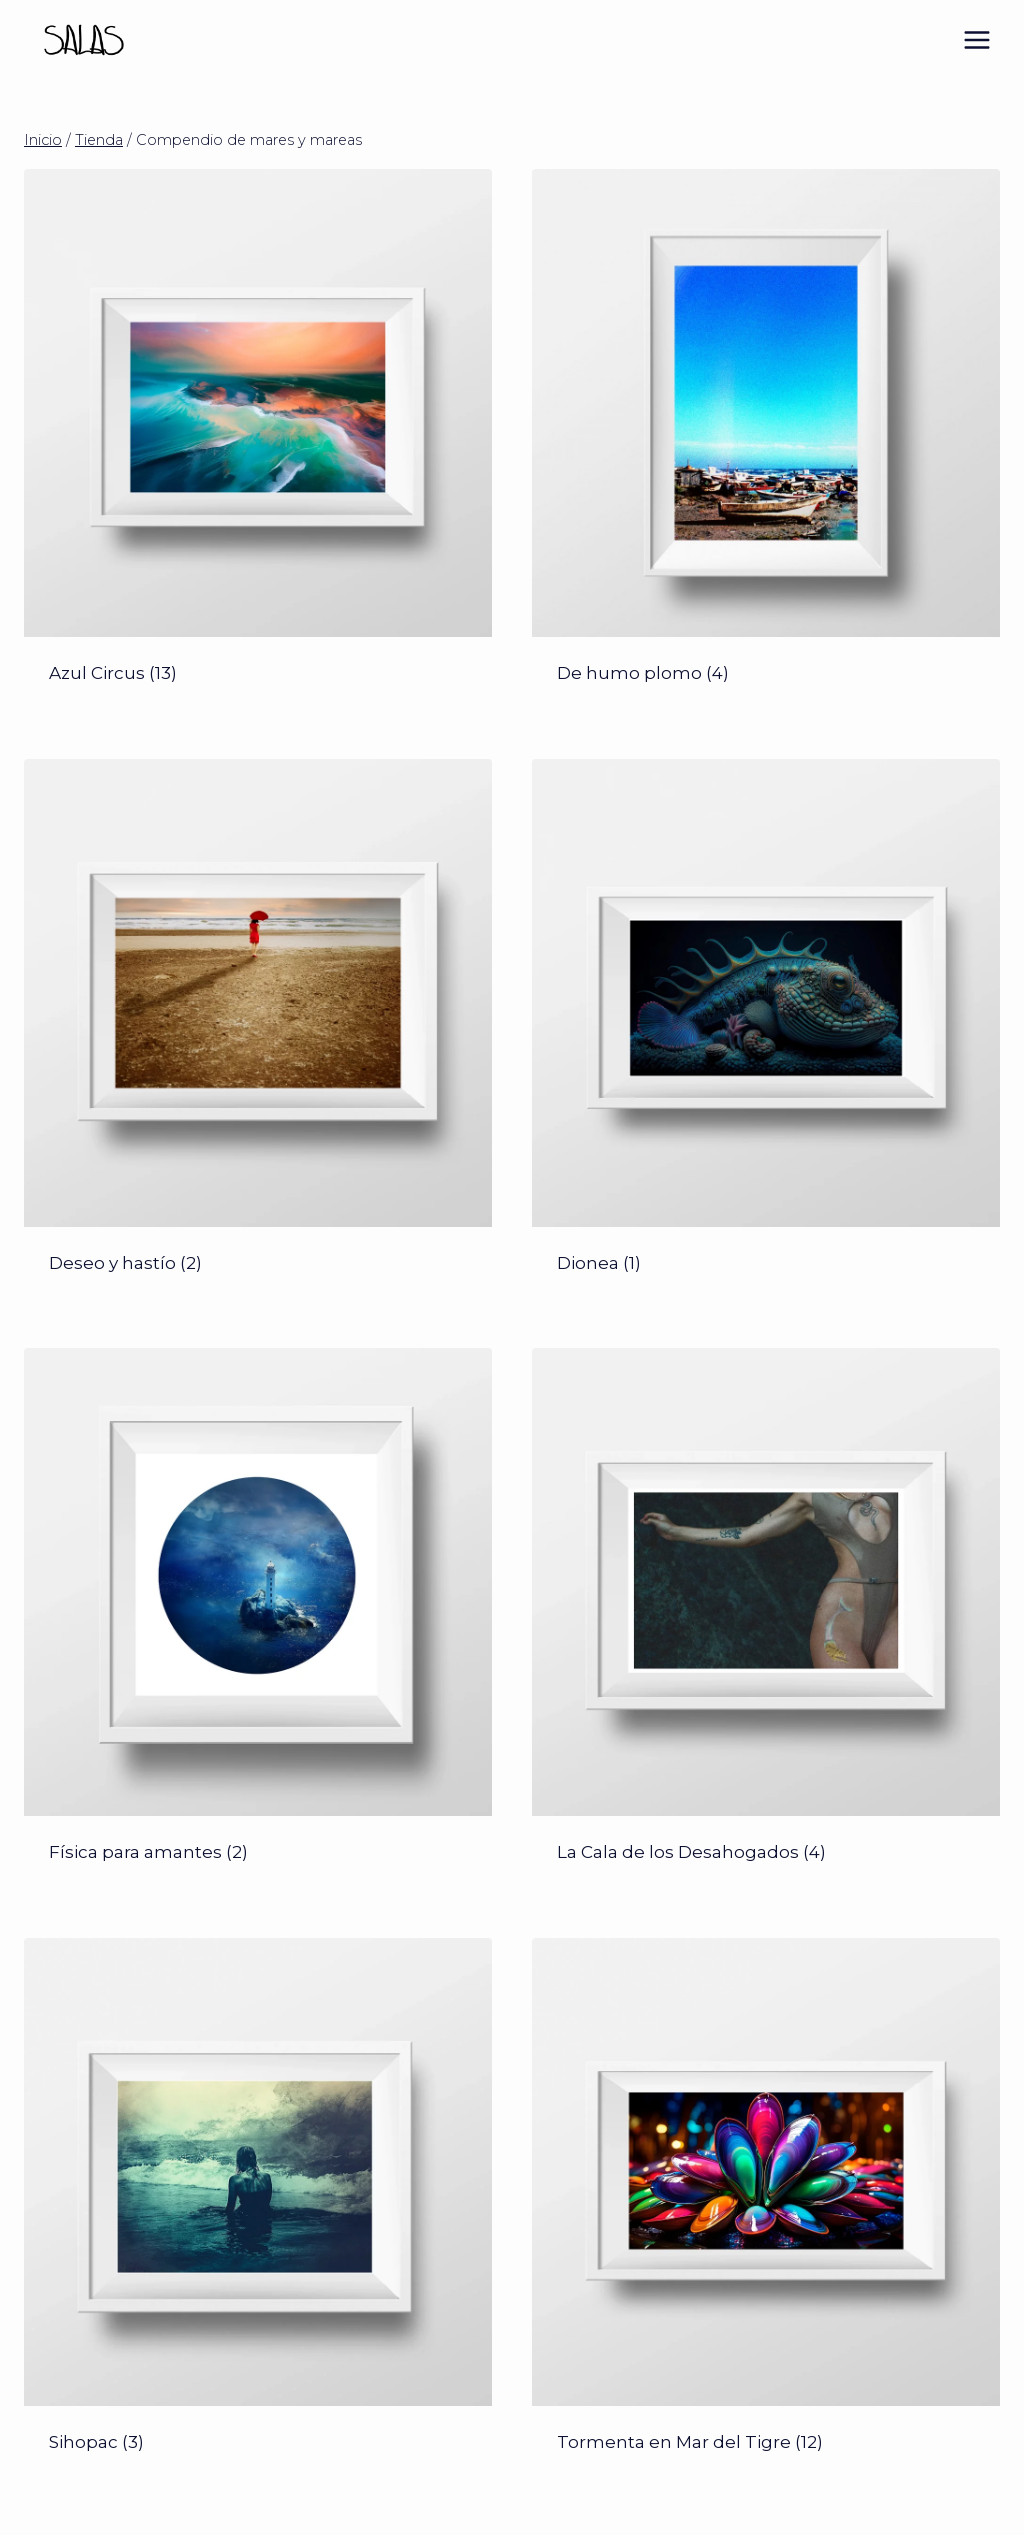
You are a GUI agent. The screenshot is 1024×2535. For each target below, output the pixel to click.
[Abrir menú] (976, 39)
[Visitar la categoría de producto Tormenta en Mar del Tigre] (766, 2213)
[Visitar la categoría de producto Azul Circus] (258, 444)
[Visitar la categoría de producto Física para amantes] (258, 1623)
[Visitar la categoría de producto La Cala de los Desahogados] (766, 1623)
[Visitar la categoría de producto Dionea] (766, 1034)
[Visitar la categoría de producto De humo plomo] (766, 444)
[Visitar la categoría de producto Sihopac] (258, 2213)
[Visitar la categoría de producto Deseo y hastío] (258, 1034)
